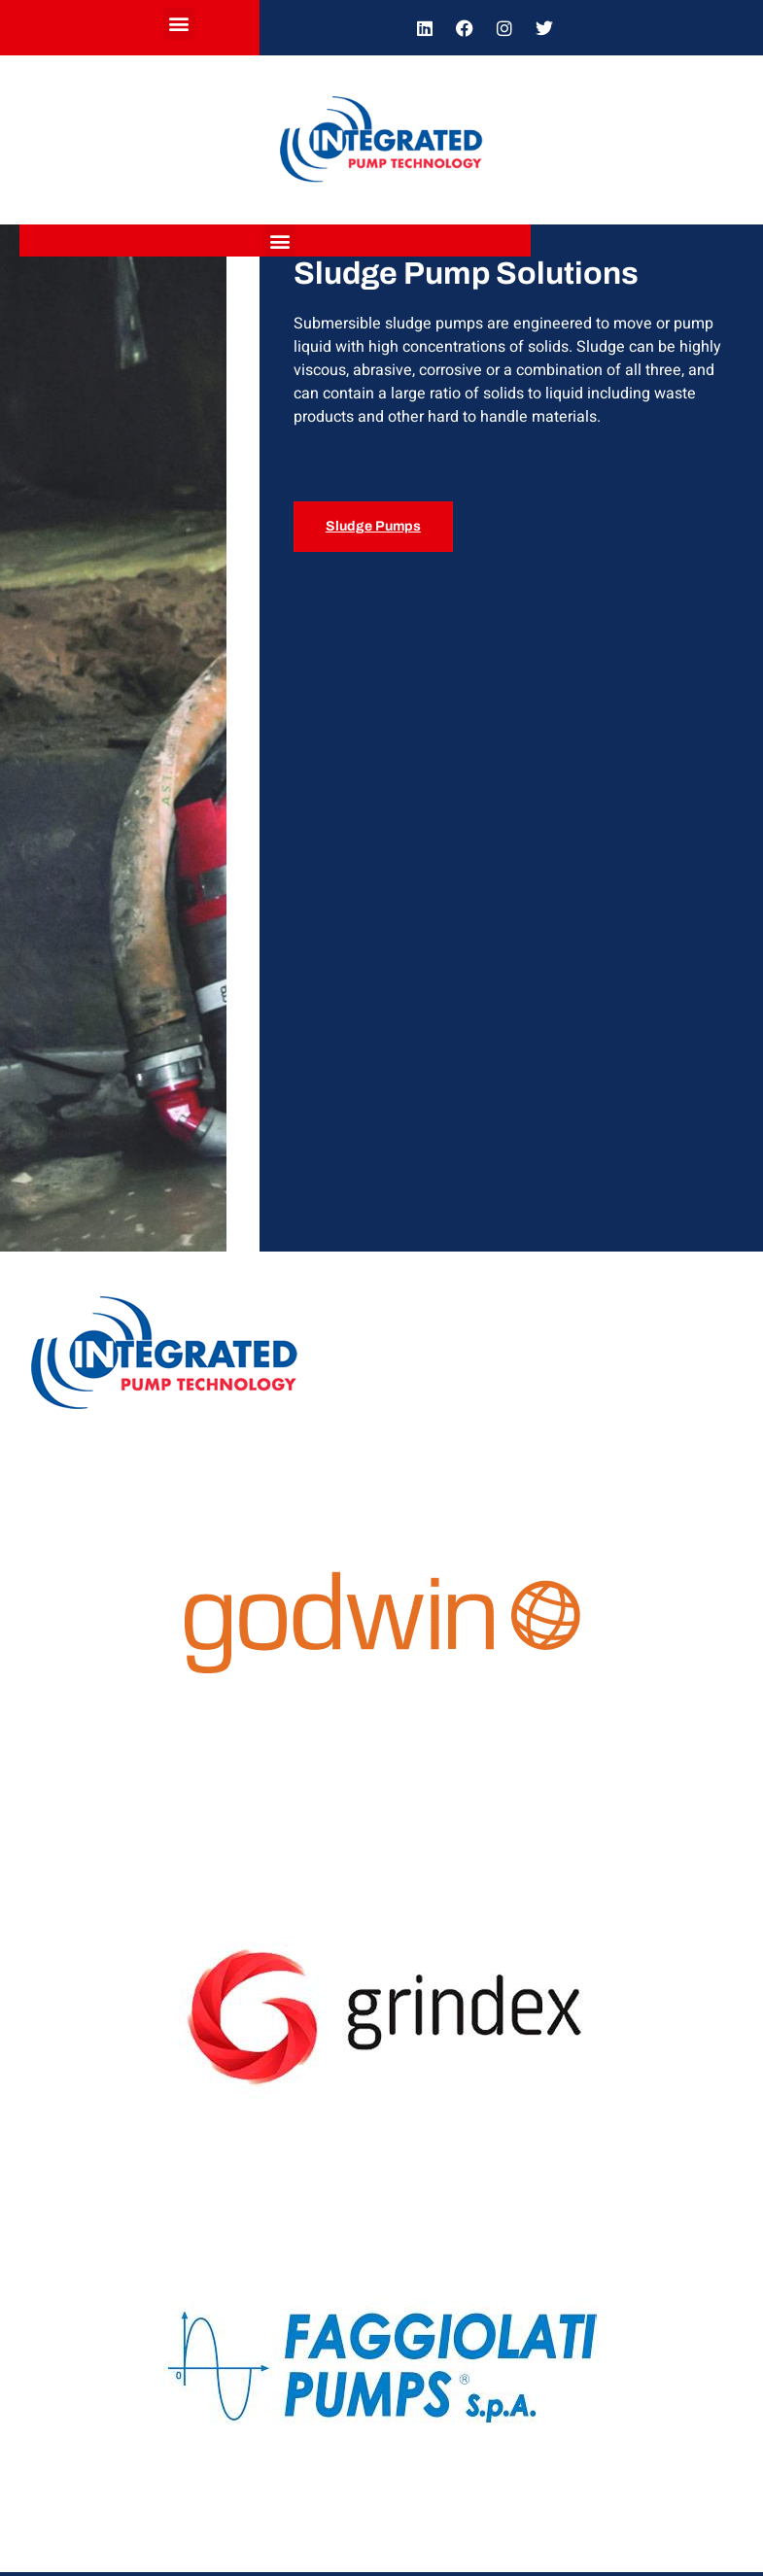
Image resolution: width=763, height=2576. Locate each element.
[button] (179, 24)
